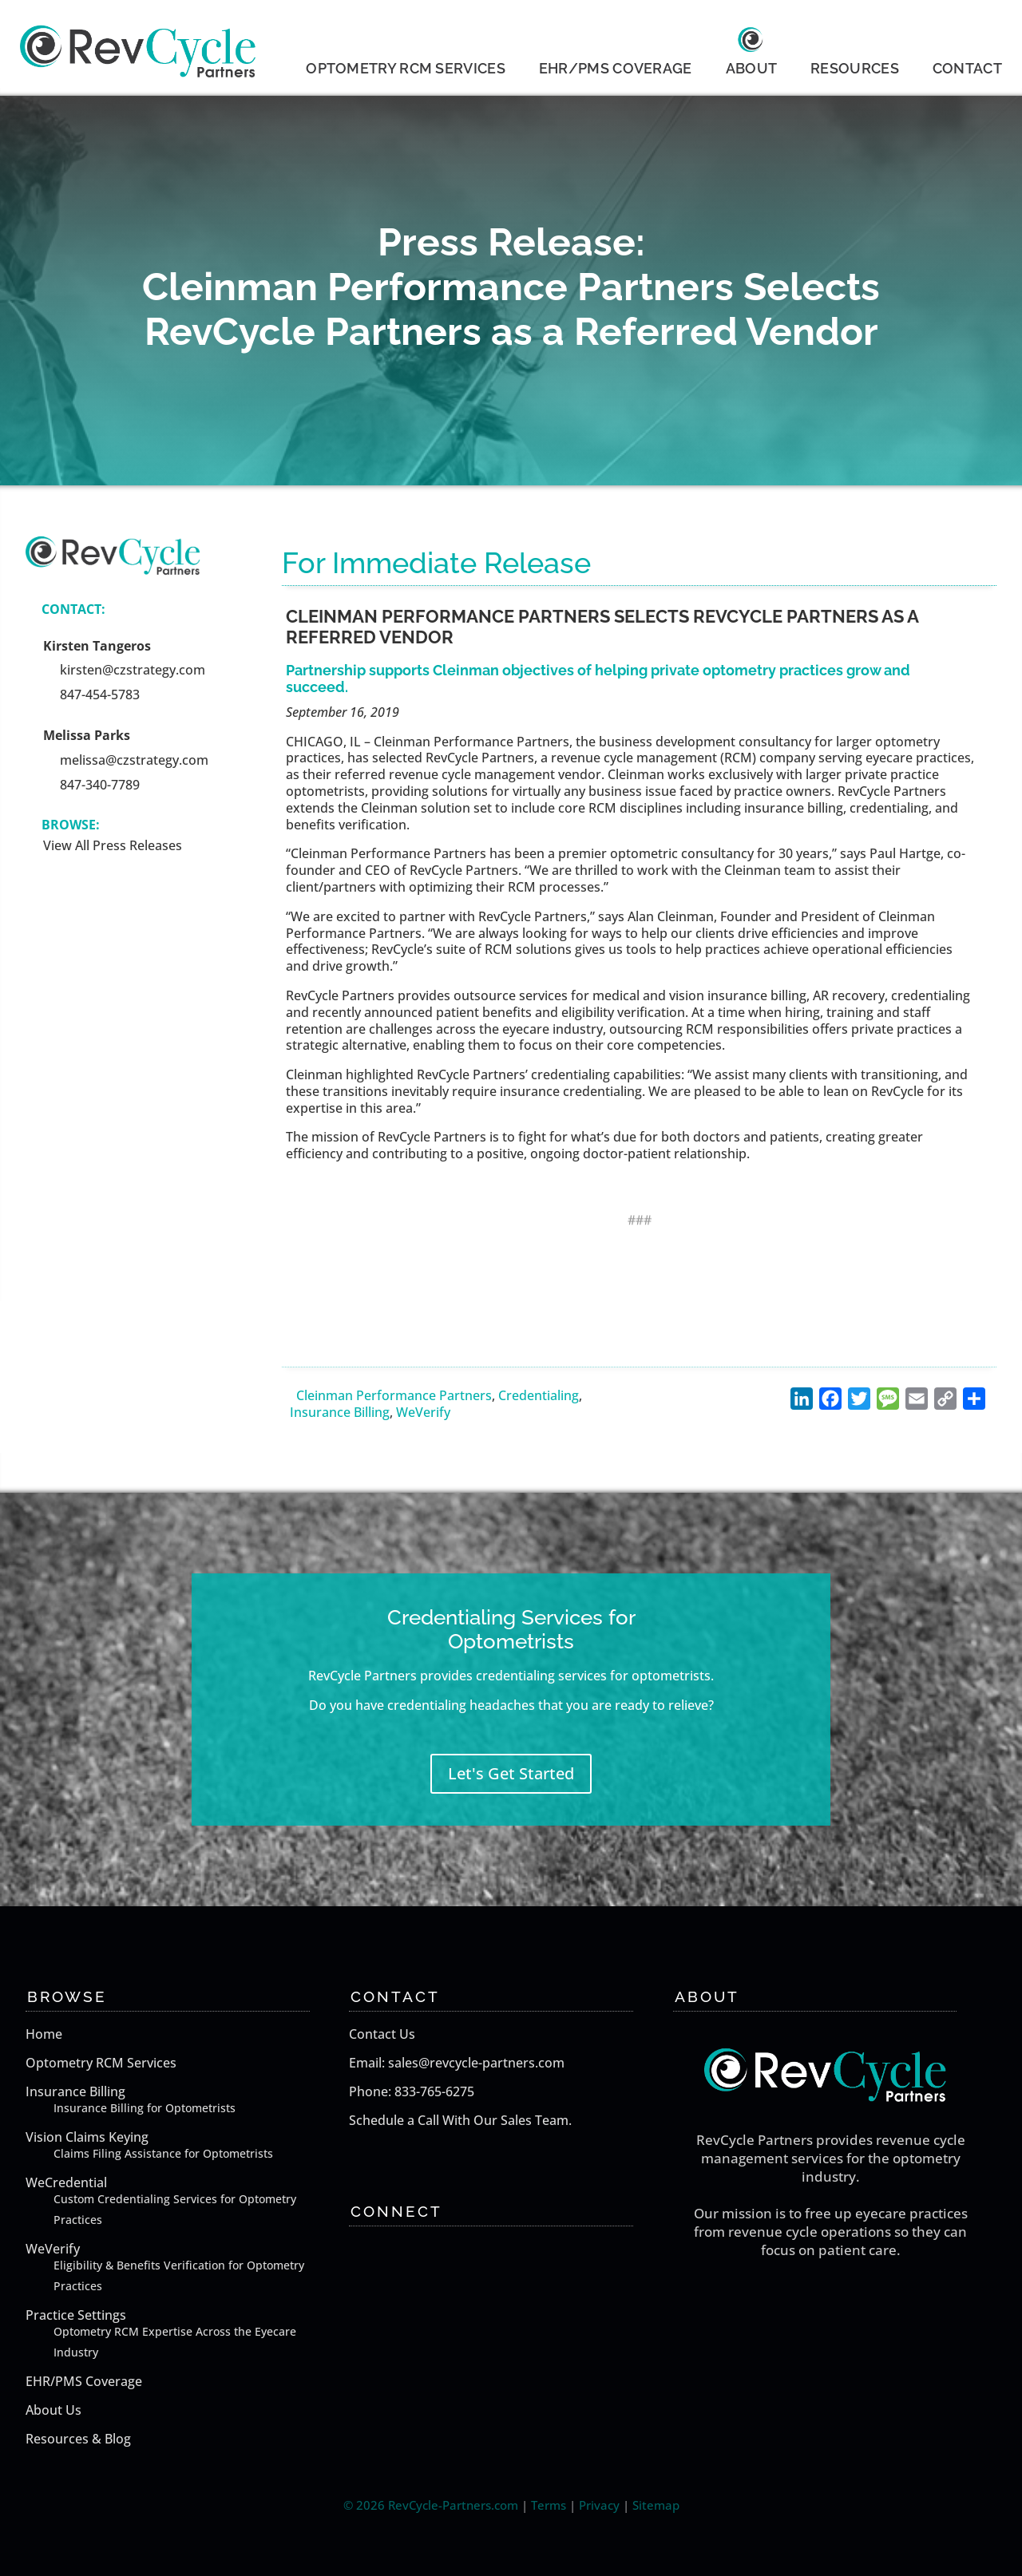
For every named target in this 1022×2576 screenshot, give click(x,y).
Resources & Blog (78, 2438)
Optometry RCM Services (101, 2062)
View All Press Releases (112, 845)
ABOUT (752, 68)
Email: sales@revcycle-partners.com (456, 2062)
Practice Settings (183, 2334)
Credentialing (538, 1395)
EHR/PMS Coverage (84, 2381)
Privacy (599, 2505)
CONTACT (967, 68)
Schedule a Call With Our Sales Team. (460, 2120)
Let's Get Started (511, 1773)
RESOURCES (854, 68)
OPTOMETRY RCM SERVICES (405, 68)
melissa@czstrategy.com (134, 760)
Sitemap (655, 2505)
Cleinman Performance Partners (394, 1395)
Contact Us (382, 2034)
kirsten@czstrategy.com (132, 670)
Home (44, 2034)
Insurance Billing (340, 1412)
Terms (548, 2505)
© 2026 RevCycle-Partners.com (430, 2505)
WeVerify (423, 1412)
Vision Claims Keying (183, 2146)
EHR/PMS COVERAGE (615, 68)
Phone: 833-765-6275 (411, 2091)
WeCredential (183, 2202)
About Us (53, 2410)
